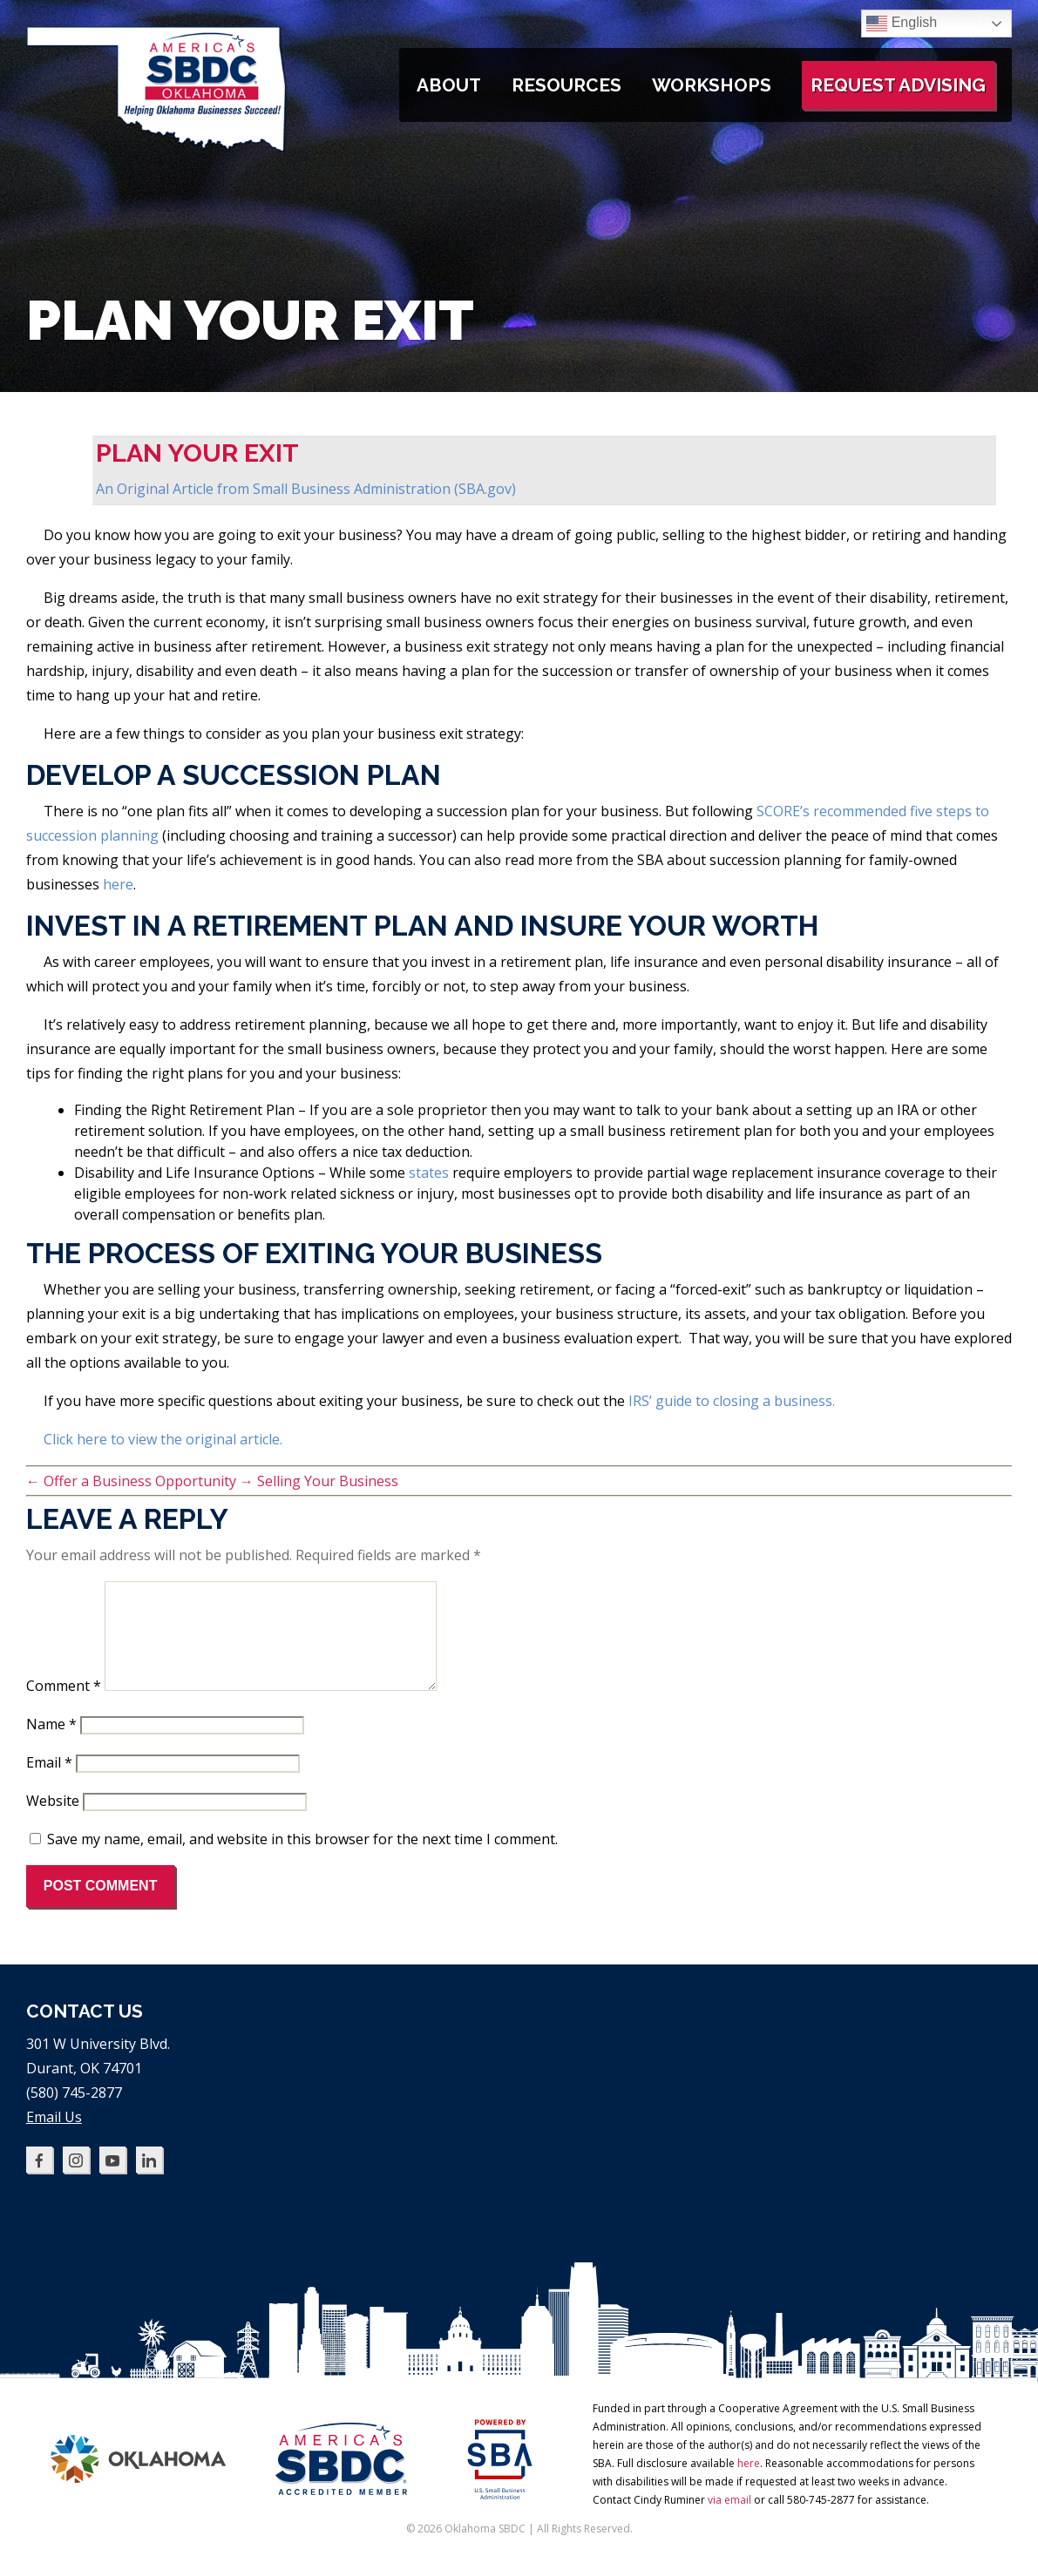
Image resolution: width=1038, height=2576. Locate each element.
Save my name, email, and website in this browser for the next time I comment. (302, 1859)
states (429, 1172)
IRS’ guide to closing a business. (731, 1400)
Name (51, 1745)
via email (729, 2520)
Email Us (54, 2137)
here (118, 884)
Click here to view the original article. (163, 1439)
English (901, 23)
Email (49, 1783)
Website (52, 1821)
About (449, 85)
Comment (63, 1706)
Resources (566, 85)
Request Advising (898, 85)
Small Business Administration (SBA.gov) (384, 488)
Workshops (711, 85)
